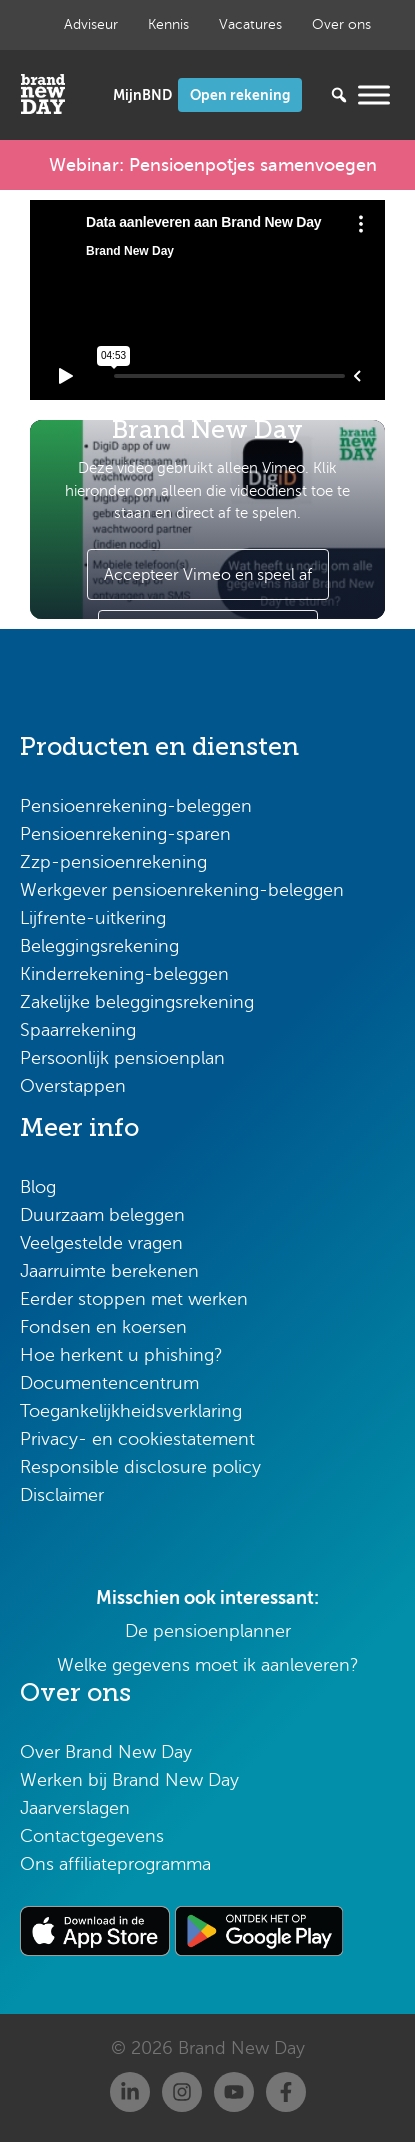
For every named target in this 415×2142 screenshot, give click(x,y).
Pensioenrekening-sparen (125, 834)
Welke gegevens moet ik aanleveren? (208, 1665)
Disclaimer (62, 1495)
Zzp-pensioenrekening (113, 862)
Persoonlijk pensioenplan (122, 1058)
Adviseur (91, 24)
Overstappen (73, 1086)
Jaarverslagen (75, 1808)
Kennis (168, 24)
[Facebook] (286, 2092)
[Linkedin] (130, 2092)
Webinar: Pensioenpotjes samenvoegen (213, 165)
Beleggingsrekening (99, 946)
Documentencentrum (109, 1383)
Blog (38, 1187)
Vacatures (250, 24)
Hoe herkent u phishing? (121, 1355)
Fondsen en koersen (103, 1327)
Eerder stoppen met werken (134, 1299)
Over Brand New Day (106, 1752)
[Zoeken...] (309, 95)
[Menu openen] (374, 94)
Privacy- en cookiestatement (137, 1439)
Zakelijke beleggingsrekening (137, 1002)
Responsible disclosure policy (140, 1467)
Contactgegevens (92, 1836)
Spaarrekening (78, 1030)
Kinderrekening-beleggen (124, 974)
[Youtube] (234, 2092)
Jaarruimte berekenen (109, 1271)
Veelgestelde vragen (101, 1243)
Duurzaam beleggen (102, 1215)
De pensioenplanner (208, 1631)
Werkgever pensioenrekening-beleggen (182, 890)
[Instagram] (182, 2092)
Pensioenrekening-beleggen (136, 806)
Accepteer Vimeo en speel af (208, 574)
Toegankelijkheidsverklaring (131, 1411)
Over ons (341, 24)
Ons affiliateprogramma (115, 1864)
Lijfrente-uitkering (93, 918)
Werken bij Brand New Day (129, 1780)
